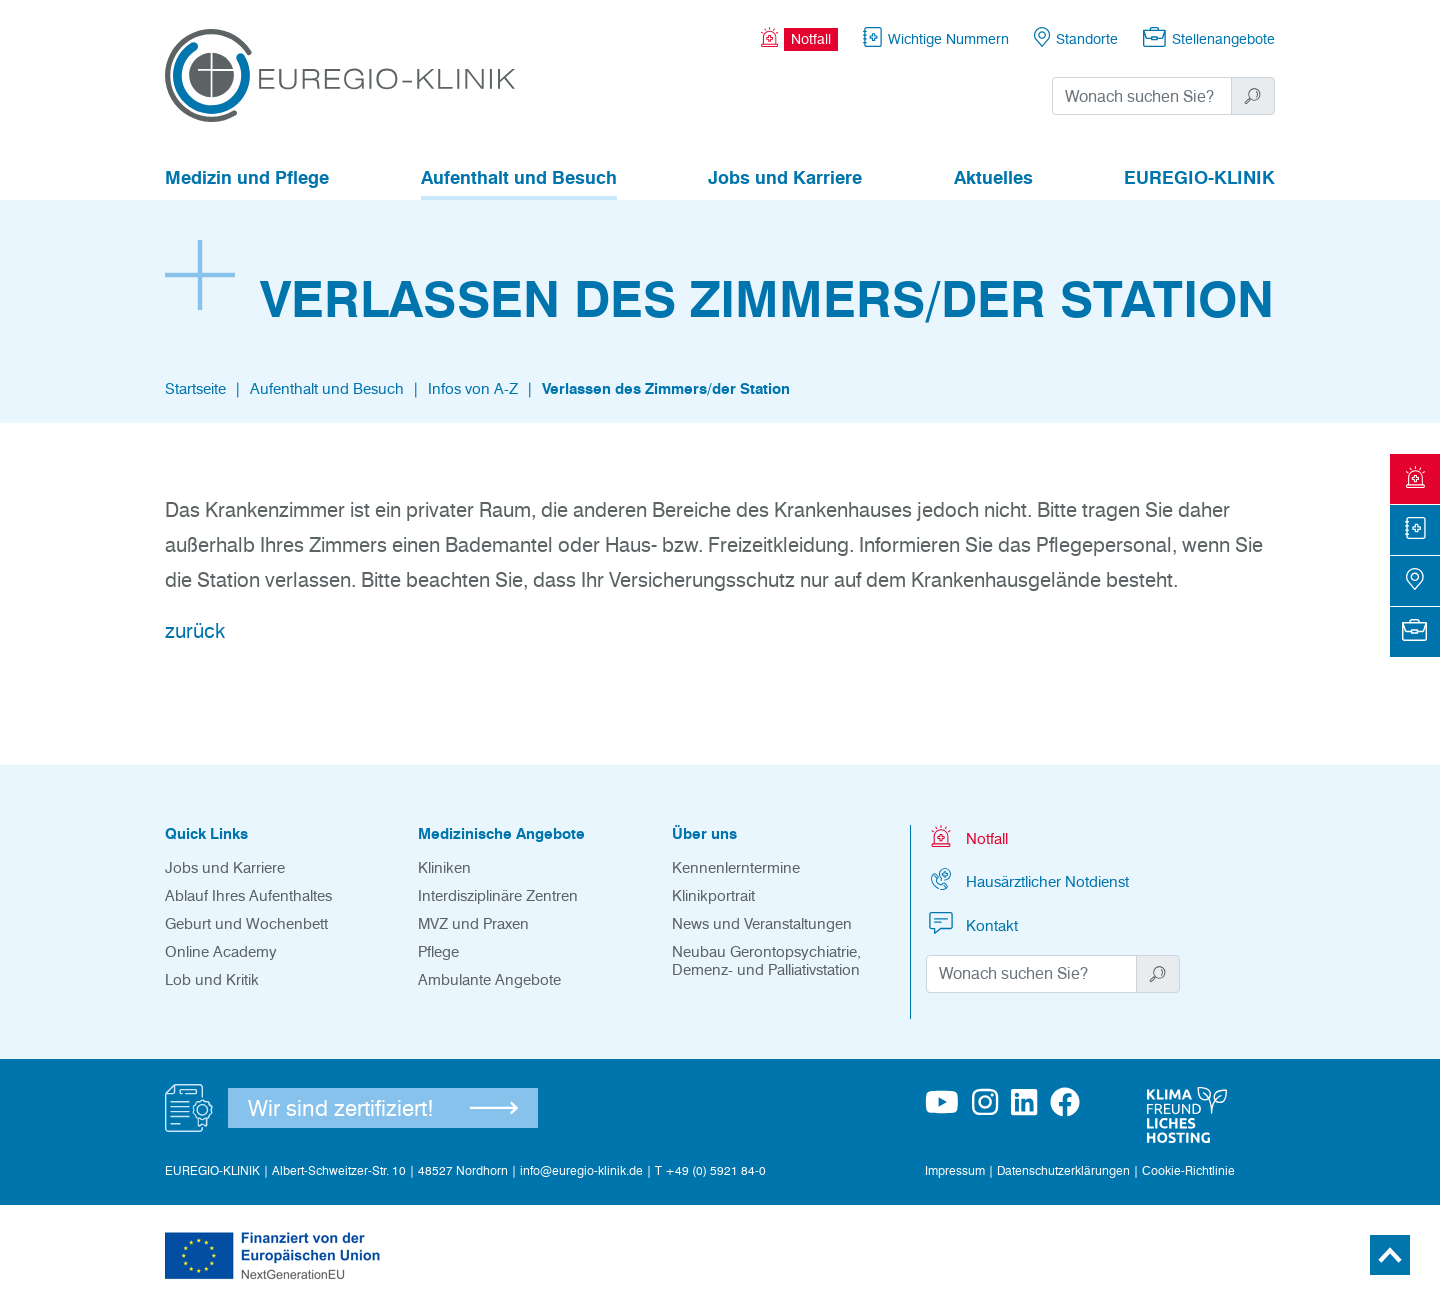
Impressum (955, 1170)
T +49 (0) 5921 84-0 (710, 1170)
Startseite (195, 389)
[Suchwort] (1142, 96)
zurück (195, 631)
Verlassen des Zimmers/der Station (666, 389)
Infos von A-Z (473, 389)
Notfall (967, 836)
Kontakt (972, 923)
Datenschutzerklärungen (1063, 1170)
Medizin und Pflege (247, 178)
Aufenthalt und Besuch (519, 178)
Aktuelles (993, 178)
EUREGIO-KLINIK (1199, 178)
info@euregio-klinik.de (581, 1170)
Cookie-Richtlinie (1188, 1170)
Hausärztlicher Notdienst (1027, 879)
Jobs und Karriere (785, 178)
